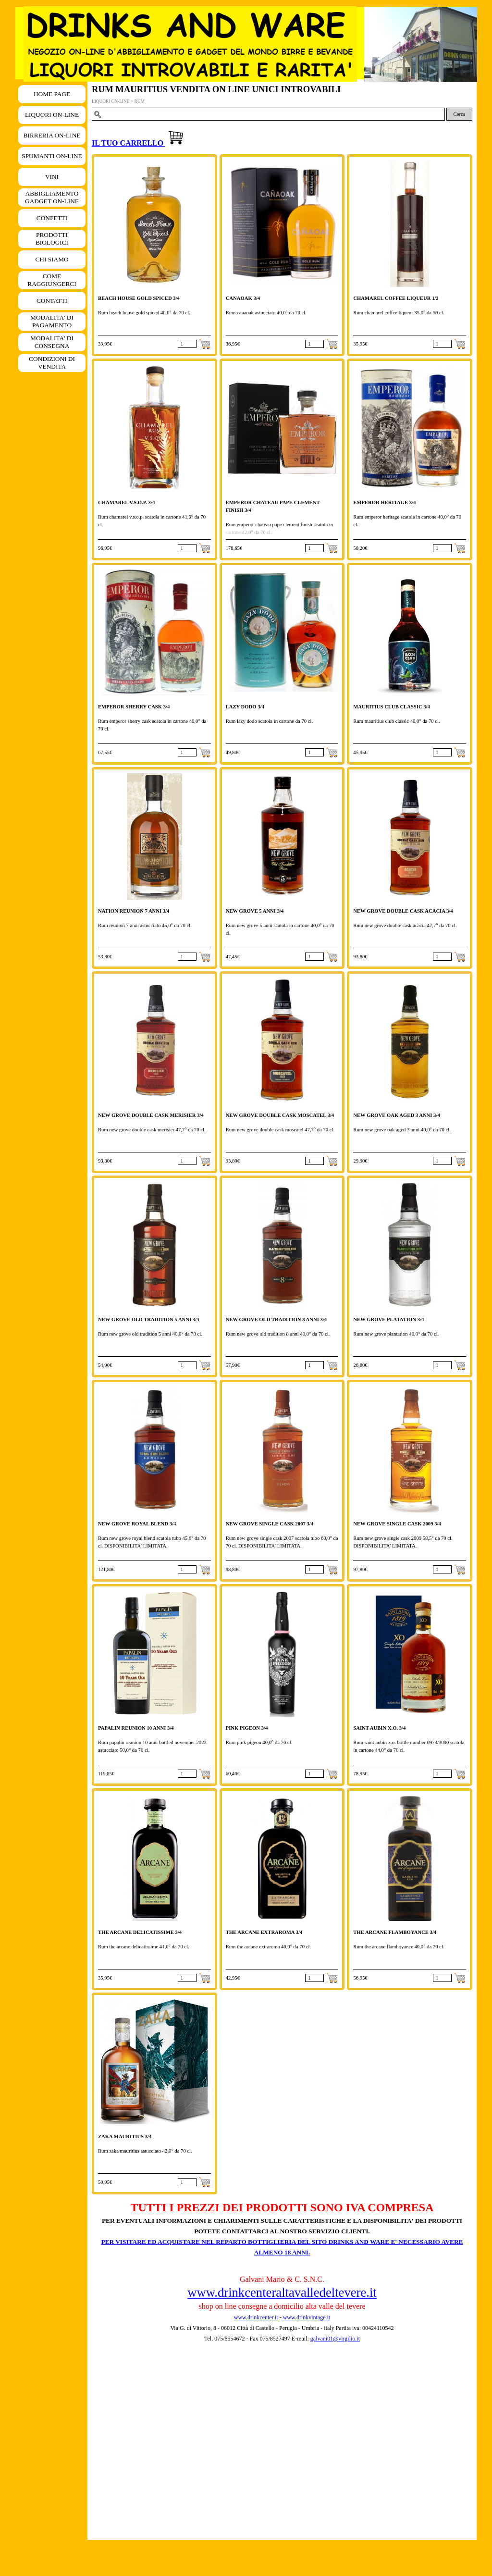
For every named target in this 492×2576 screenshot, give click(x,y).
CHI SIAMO (51, 259)
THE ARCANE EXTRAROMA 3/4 (264, 1932)
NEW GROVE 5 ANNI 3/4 (255, 911)
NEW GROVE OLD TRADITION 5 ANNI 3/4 (148, 1319)
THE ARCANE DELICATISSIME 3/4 (140, 1932)
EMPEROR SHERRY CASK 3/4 (134, 706)
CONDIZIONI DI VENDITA (52, 362)
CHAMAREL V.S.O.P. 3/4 (126, 502)
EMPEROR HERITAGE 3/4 (384, 502)
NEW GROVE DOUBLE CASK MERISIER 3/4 (151, 1115)
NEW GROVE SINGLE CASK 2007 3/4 (269, 1523)
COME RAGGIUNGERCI (51, 279)
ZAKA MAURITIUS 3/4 (124, 2136)
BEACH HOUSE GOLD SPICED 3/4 (139, 298)
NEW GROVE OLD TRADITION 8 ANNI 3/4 (276, 1319)
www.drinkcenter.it (256, 2317)
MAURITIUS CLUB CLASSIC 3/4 (391, 706)
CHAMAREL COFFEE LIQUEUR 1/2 (395, 298)
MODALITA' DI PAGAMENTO (52, 321)
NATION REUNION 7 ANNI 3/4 (133, 911)
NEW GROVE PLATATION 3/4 (388, 1319)
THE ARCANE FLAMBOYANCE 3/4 (394, 1932)
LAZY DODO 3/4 (245, 706)
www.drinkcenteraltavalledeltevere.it (281, 2292)
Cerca (460, 114)
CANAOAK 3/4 (243, 298)
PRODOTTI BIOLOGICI (52, 238)
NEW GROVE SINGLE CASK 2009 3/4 (397, 1523)
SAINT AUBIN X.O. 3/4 (379, 1728)
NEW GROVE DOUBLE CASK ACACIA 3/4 (403, 911)
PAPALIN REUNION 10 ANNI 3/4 (136, 1728)
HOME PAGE (52, 94)
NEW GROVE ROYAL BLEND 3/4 (137, 1523)
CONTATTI (52, 300)
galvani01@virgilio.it (335, 2338)
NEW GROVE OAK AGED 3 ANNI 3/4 (396, 1115)
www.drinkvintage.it (306, 2317)
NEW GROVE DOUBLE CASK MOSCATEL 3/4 (280, 1115)
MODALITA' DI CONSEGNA (52, 341)
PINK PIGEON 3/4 (247, 1728)
